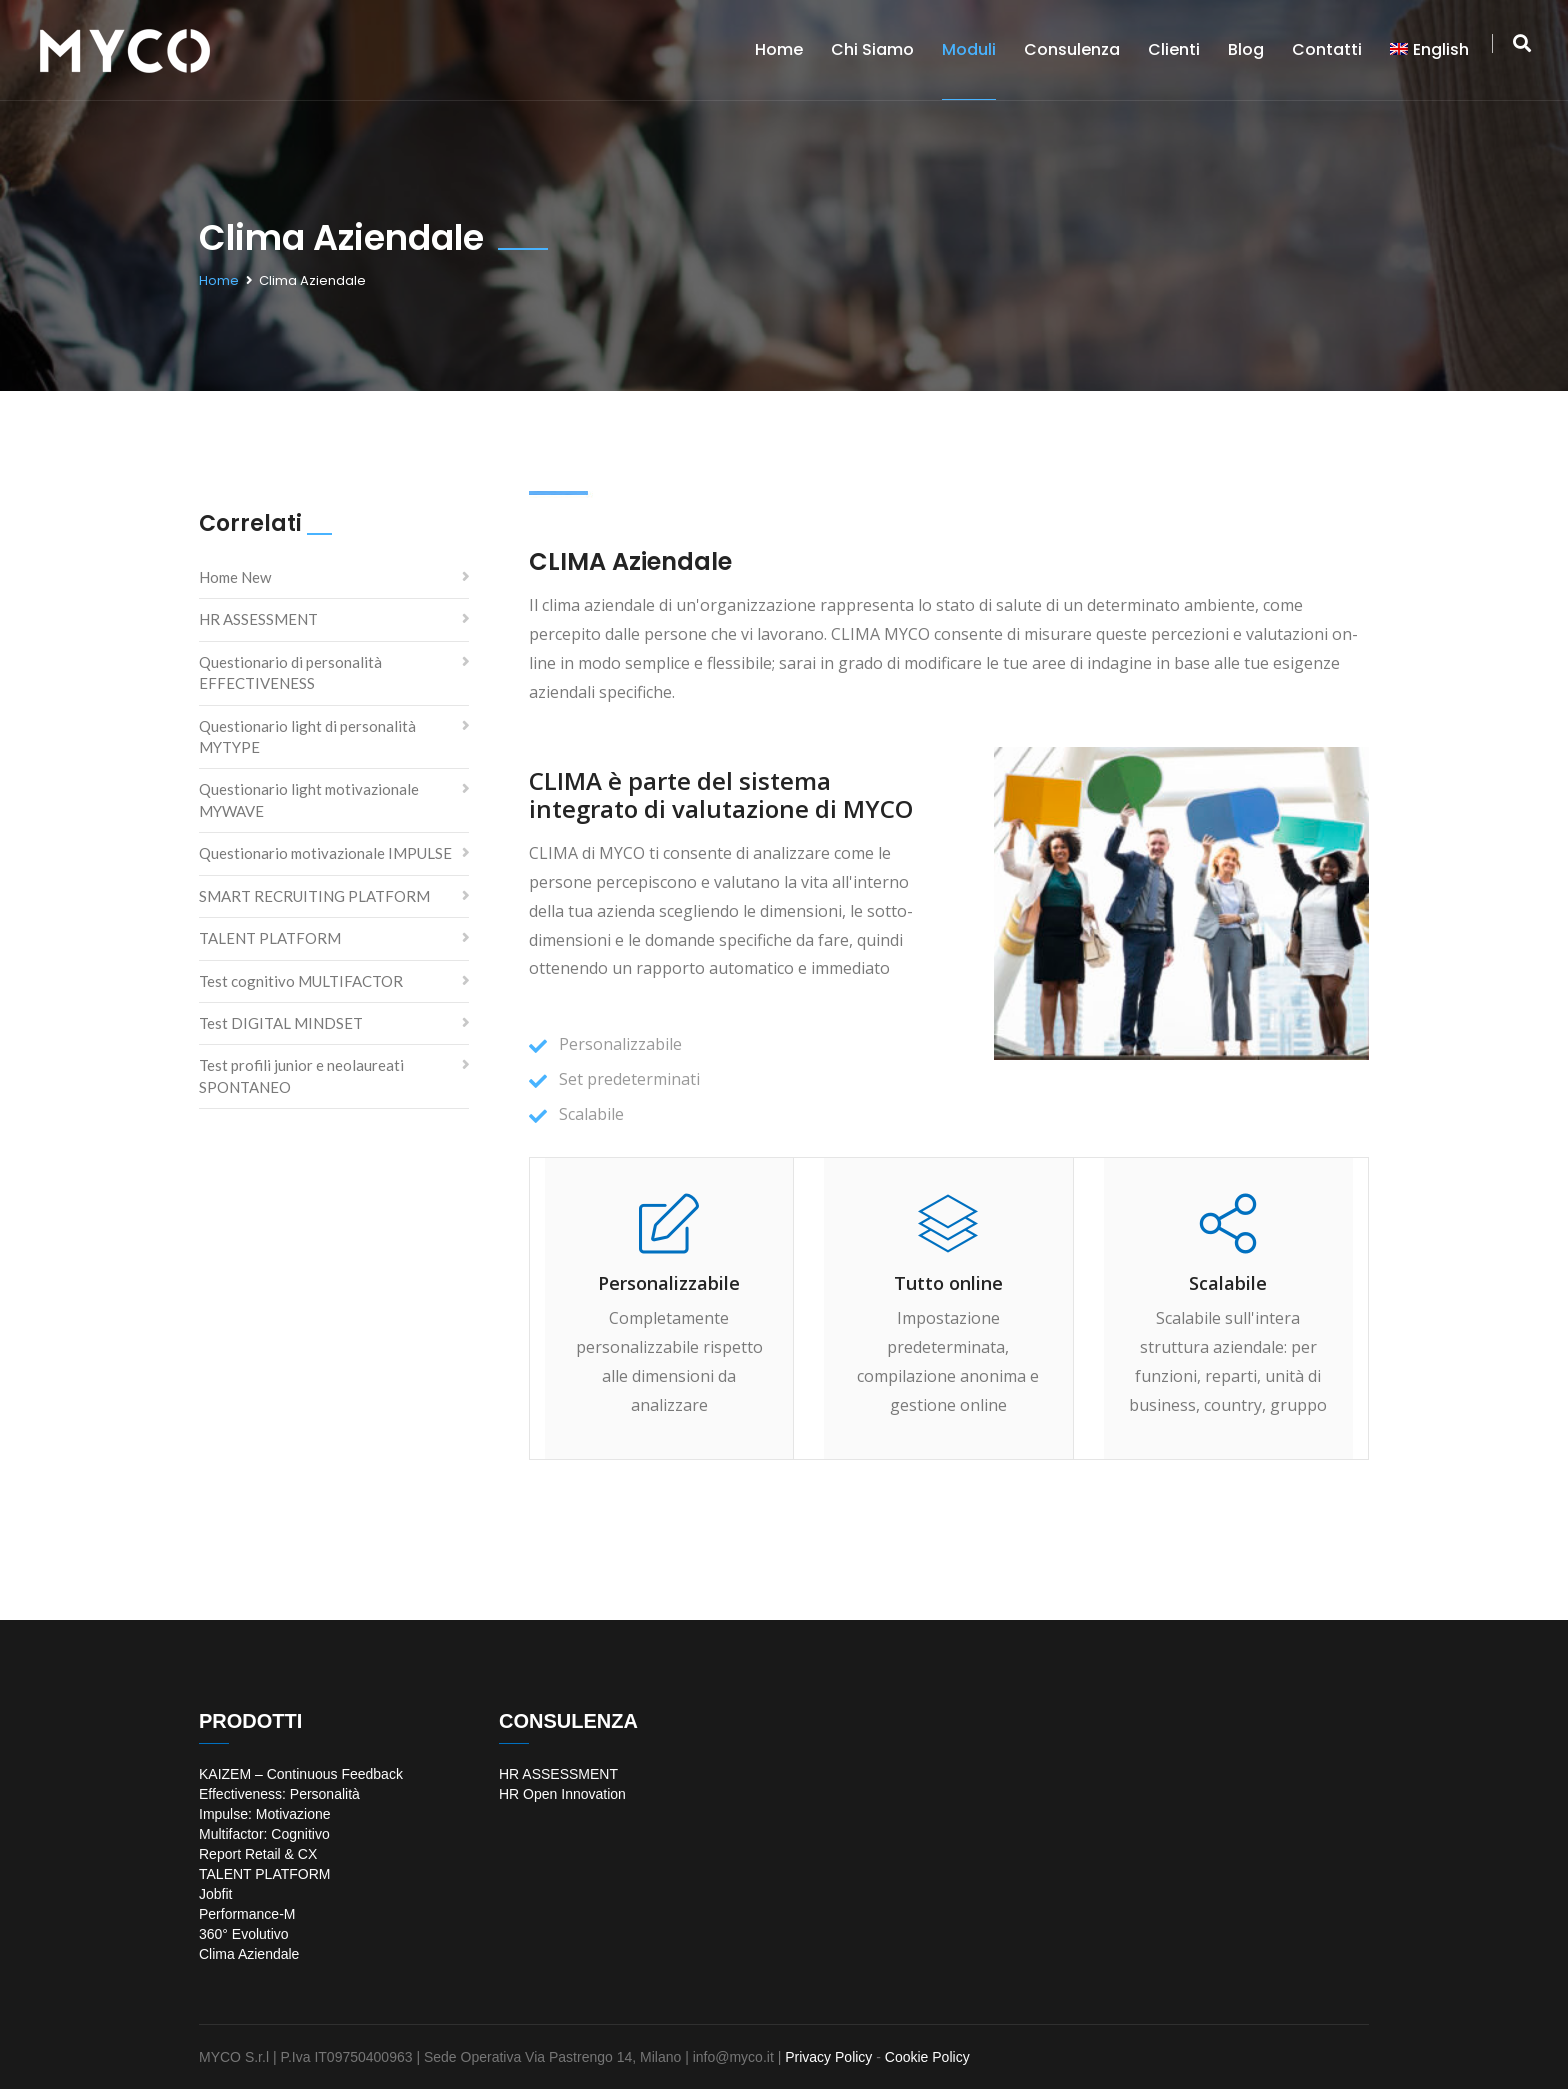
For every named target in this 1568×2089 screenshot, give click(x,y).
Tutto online (948, 1283)
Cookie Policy (927, 2057)
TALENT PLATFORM (270, 938)
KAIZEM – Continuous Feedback (301, 1774)
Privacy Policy (828, 2057)
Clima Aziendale (249, 1954)
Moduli (969, 49)
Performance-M (247, 1914)
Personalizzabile (669, 1283)
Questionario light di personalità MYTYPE (307, 736)
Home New (235, 577)
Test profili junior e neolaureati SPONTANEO (301, 1075)
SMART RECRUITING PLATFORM (314, 896)
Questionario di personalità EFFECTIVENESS (290, 672)
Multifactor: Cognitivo (264, 1834)
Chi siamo (872, 49)
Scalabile (1228, 1283)
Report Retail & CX (258, 1854)
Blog (1246, 49)
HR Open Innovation (562, 1794)
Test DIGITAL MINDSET (281, 1023)
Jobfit (215, 1894)
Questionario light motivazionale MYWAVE (309, 799)
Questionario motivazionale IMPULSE (325, 853)
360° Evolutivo (244, 1934)
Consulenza (1072, 49)
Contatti (1327, 49)
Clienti (1174, 49)
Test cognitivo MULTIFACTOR (301, 981)
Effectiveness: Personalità (279, 1794)
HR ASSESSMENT (258, 619)
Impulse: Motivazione (265, 1814)
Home (779, 49)
